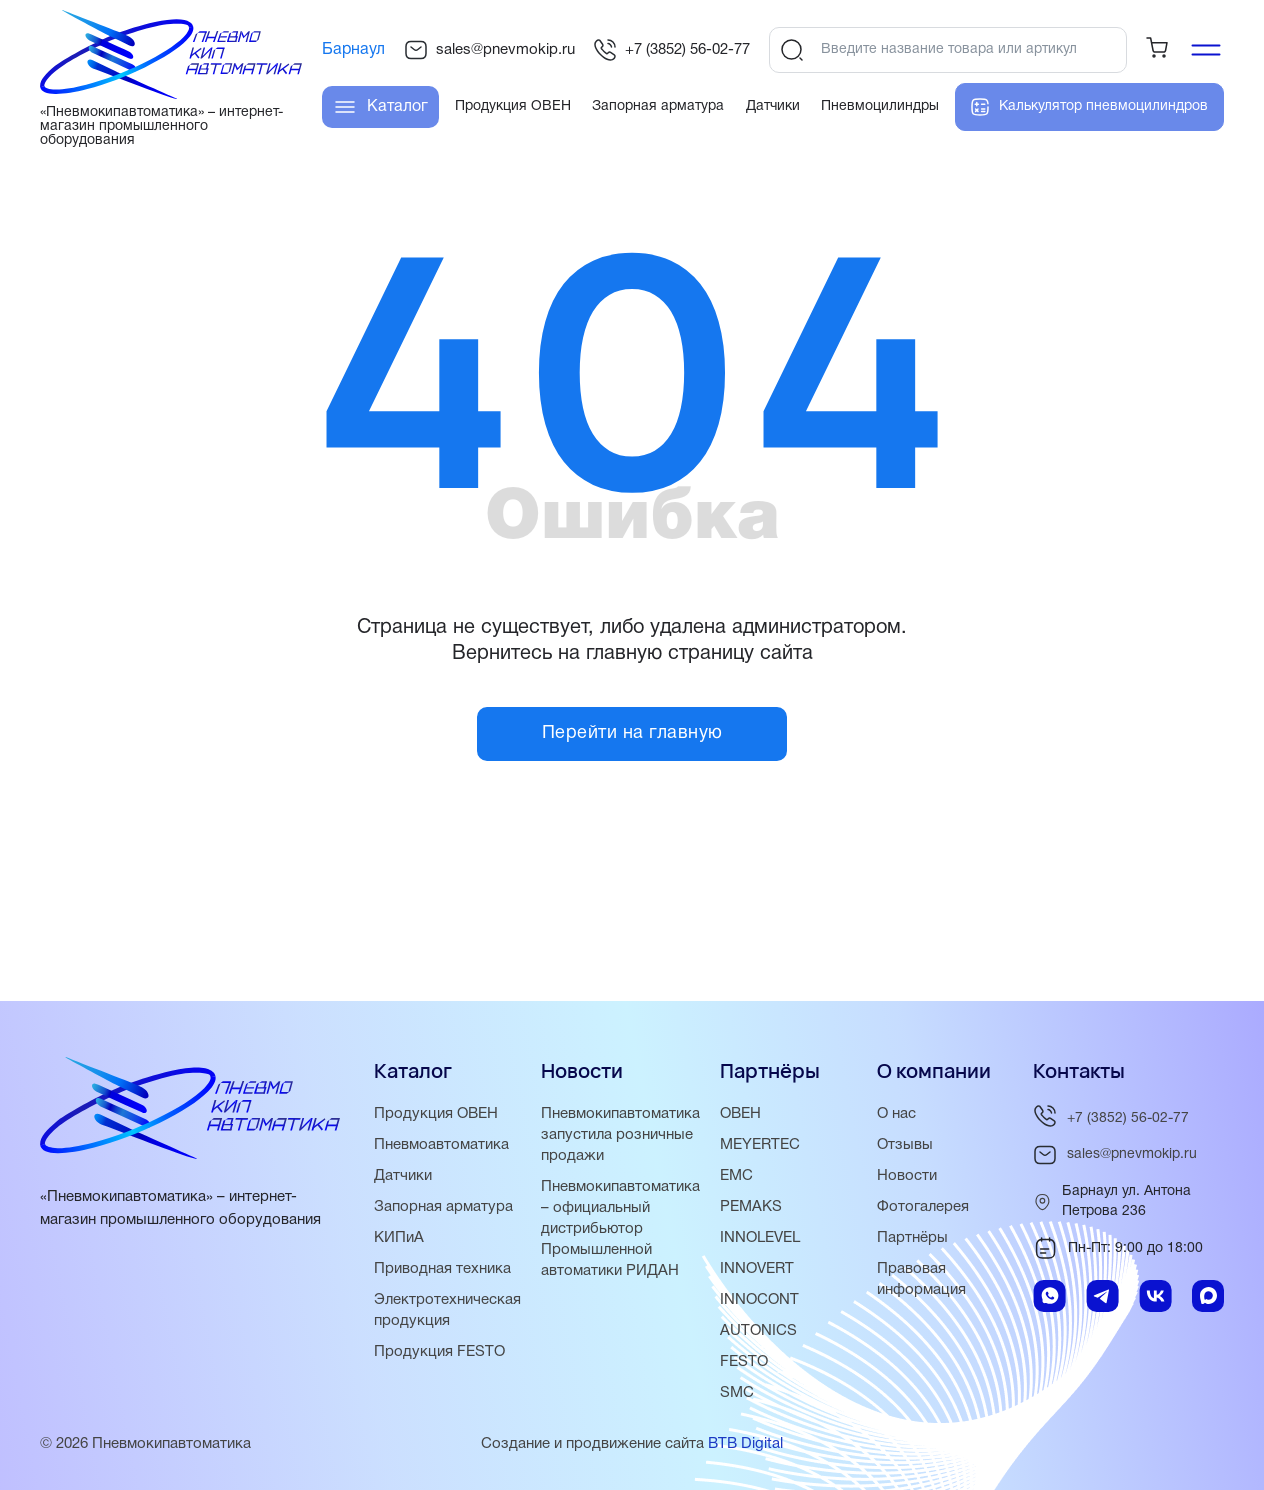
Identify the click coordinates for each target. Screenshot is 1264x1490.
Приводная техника (442, 1269)
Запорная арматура (443, 1207)
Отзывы (905, 1145)
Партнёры (912, 1238)
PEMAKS (751, 1207)
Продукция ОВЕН (436, 1114)
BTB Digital (745, 1444)
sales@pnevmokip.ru (489, 50)
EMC (736, 1176)
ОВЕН (740, 1114)
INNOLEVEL (760, 1238)
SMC (737, 1393)
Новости (907, 1176)
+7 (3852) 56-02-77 (671, 50)
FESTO (744, 1362)
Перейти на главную (632, 733)
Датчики (403, 1176)
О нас (896, 1114)
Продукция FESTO (439, 1352)
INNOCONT (759, 1300)
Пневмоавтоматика (441, 1145)
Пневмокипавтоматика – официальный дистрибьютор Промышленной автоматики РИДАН (620, 1229)
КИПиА (399, 1238)
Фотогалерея (923, 1207)
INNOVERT (757, 1269)
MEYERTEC (760, 1145)
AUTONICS (758, 1331)
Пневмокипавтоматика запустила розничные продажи (620, 1135)
